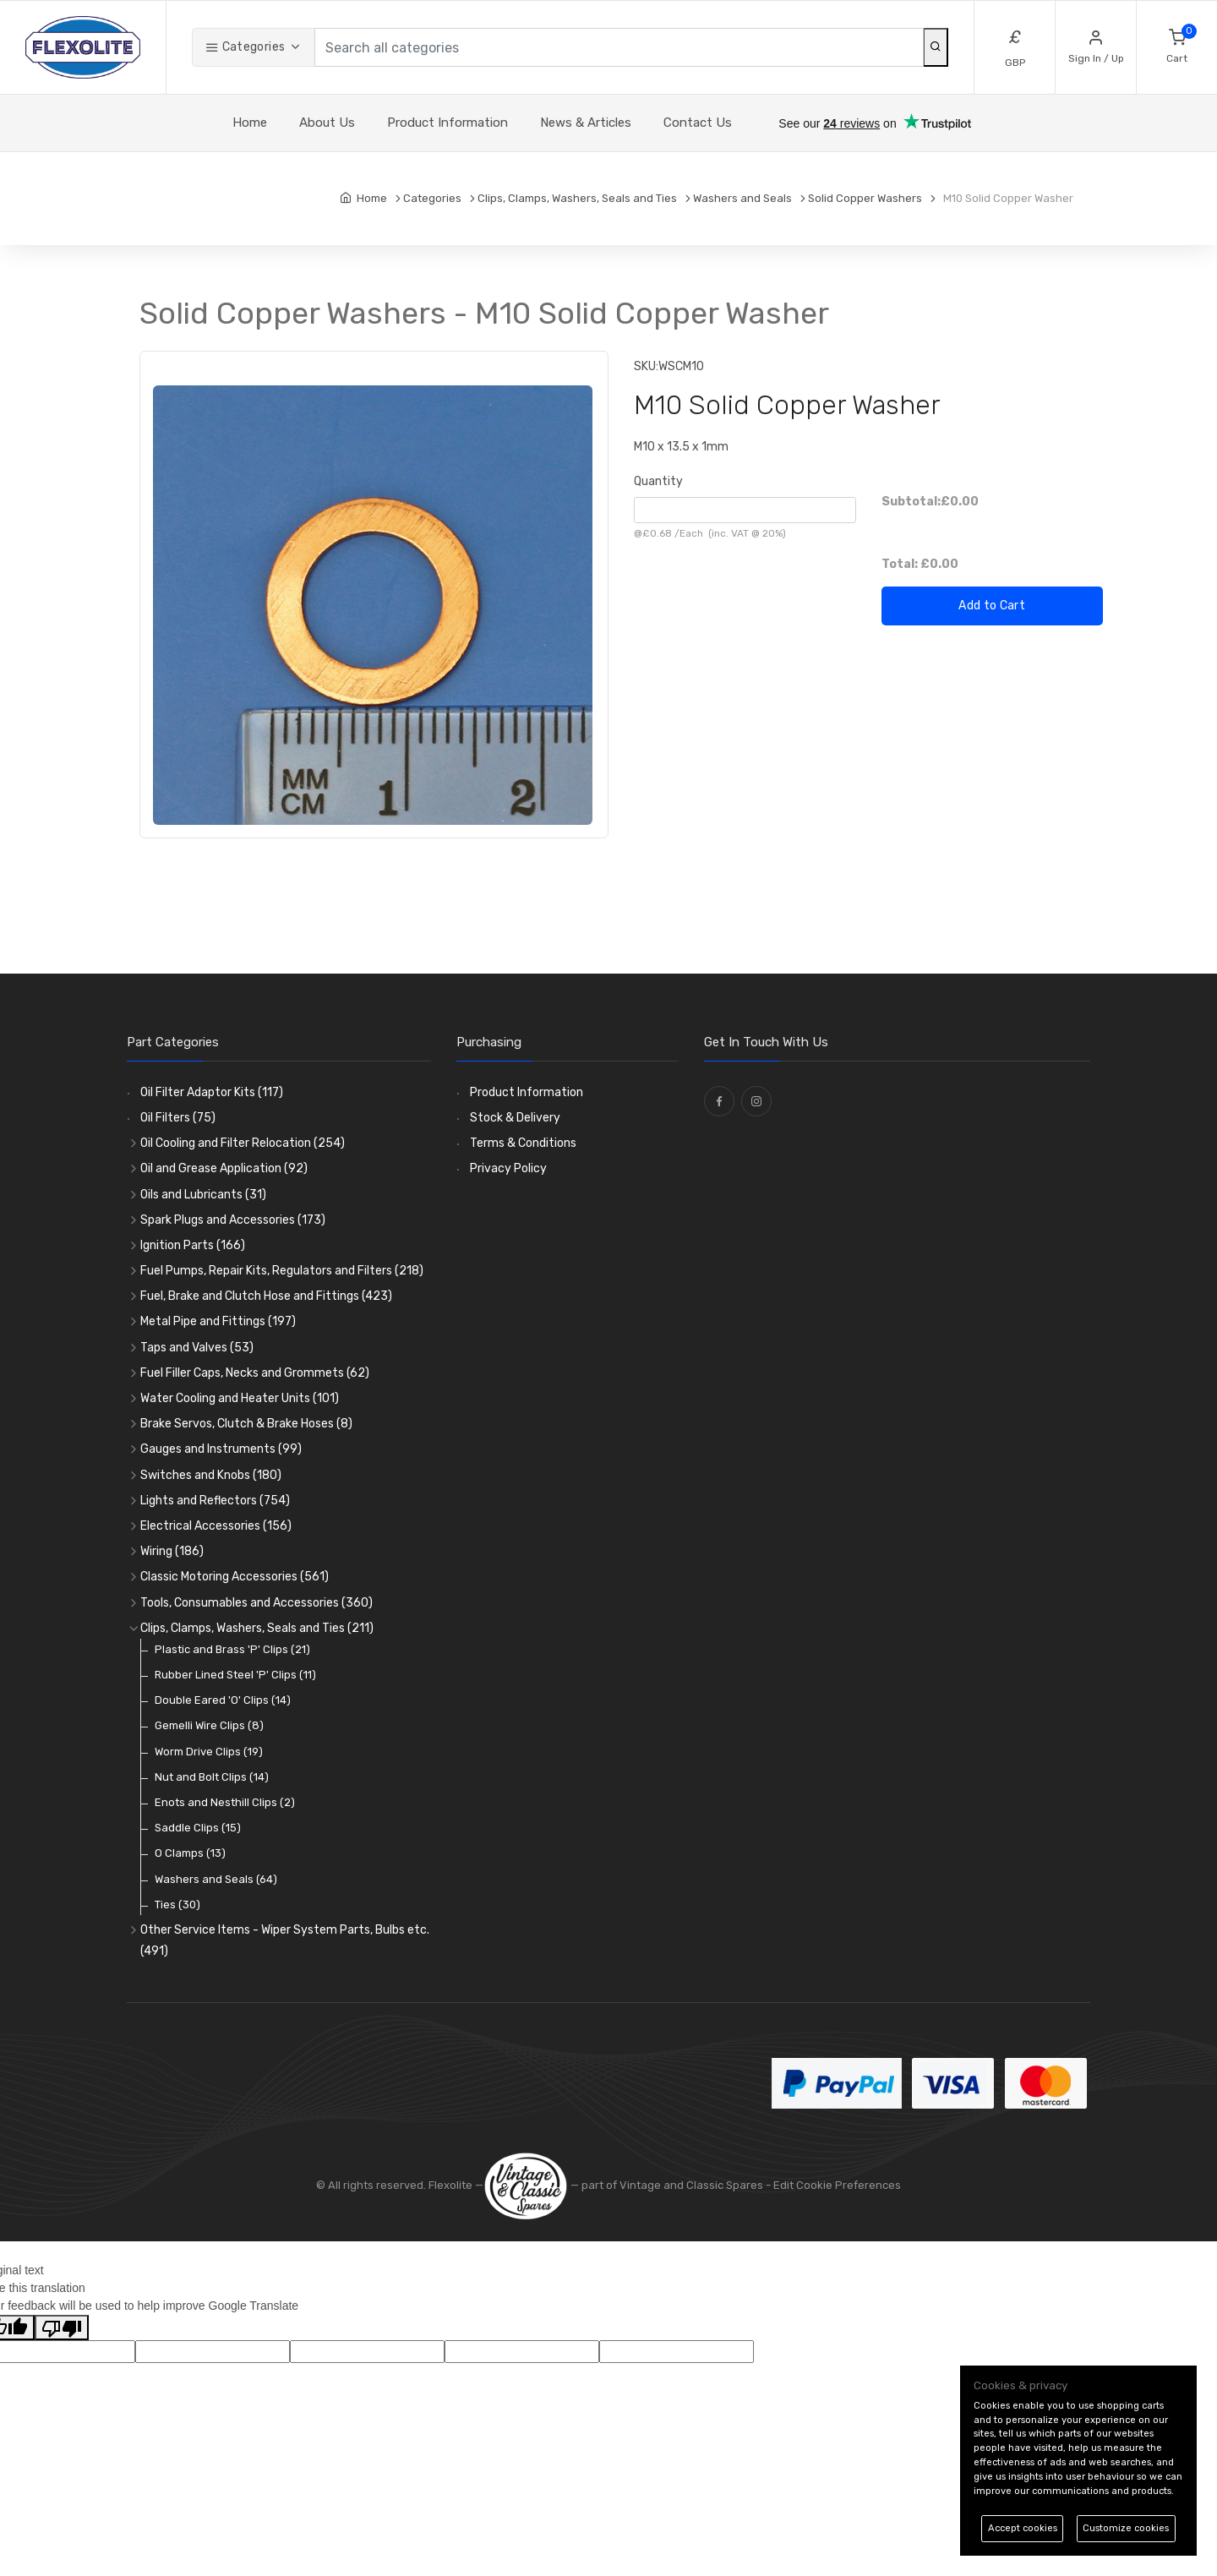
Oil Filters (178, 1118)
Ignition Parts (192, 1245)
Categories (245, 47)
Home (249, 122)
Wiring (172, 1551)
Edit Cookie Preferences (837, 2185)
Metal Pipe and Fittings (218, 1321)
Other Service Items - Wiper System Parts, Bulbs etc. (284, 1940)
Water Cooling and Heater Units (239, 1398)
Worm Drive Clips (209, 1751)
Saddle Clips (198, 1827)
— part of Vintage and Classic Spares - (628, 2185)
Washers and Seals (216, 1879)
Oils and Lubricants (203, 1194)
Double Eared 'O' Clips (223, 1700)
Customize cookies (1126, 2528)
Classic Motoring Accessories (234, 1576)
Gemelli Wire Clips (209, 1725)
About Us (327, 122)
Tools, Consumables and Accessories (256, 1603)
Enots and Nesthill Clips (225, 1802)
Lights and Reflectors (215, 1500)
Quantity (658, 481)
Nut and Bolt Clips (212, 1777)
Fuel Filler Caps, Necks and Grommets (254, 1373)
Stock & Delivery (515, 1118)
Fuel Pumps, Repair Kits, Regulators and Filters (281, 1270)
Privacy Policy (508, 1168)
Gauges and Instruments (221, 1449)
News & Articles (585, 122)
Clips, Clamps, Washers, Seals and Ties (257, 1628)
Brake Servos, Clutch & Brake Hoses (246, 1423)
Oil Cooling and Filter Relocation (242, 1143)
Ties (177, 1904)
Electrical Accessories (216, 1526)
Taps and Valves (197, 1347)
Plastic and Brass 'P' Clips (232, 1649)
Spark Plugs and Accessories (232, 1220)
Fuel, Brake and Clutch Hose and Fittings (266, 1296)
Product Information (447, 122)
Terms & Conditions (523, 1143)
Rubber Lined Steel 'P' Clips (235, 1674)
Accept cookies (1022, 2528)
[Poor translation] (62, 2327)
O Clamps (190, 1853)
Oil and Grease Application (224, 1168)
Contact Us (697, 122)
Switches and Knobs (210, 1475)
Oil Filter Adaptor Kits (211, 1092)
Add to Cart (991, 605)
